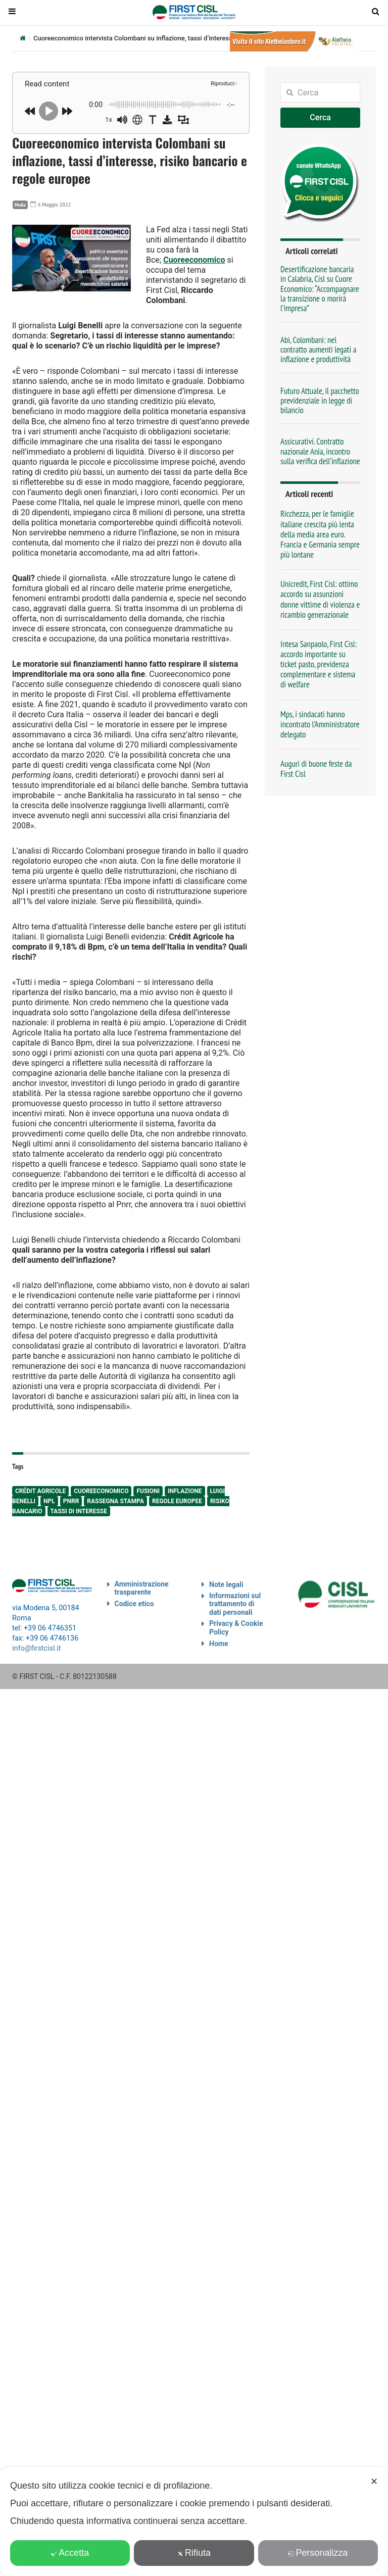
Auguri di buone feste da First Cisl (316, 768)
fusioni (148, 1491)
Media (20, 205)
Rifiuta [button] (194, 2553)
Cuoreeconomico (194, 260)
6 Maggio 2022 (50, 204)
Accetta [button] (70, 2553)
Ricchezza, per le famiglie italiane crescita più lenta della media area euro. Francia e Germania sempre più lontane (320, 534)
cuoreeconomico (101, 1491)
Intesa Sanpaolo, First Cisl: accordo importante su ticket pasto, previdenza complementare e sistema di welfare (318, 664)
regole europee (177, 1501)
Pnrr (71, 1501)
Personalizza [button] (318, 2553)
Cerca (320, 117)
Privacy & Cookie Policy (236, 1627)
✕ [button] (374, 2481)
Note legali (226, 1584)
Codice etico (134, 1604)
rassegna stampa (115, 1501)
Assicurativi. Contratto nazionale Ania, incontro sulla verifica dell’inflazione (320, 451)
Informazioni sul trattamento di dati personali (235, 1604)
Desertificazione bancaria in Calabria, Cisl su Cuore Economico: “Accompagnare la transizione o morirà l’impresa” (319, 289)
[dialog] (194, 2521)
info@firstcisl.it (36, 1648)
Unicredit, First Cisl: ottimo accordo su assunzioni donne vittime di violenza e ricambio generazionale (320, 599)
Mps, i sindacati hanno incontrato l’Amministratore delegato (320, 724)
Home (218, 1644)
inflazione (185, 1491)
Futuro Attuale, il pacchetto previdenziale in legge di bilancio (319, 400)
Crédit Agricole (40, 1491)
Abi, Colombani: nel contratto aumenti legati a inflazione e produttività (318, 349)
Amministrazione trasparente (142, 1588)
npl (49, 1501)
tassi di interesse (79, 1511)
